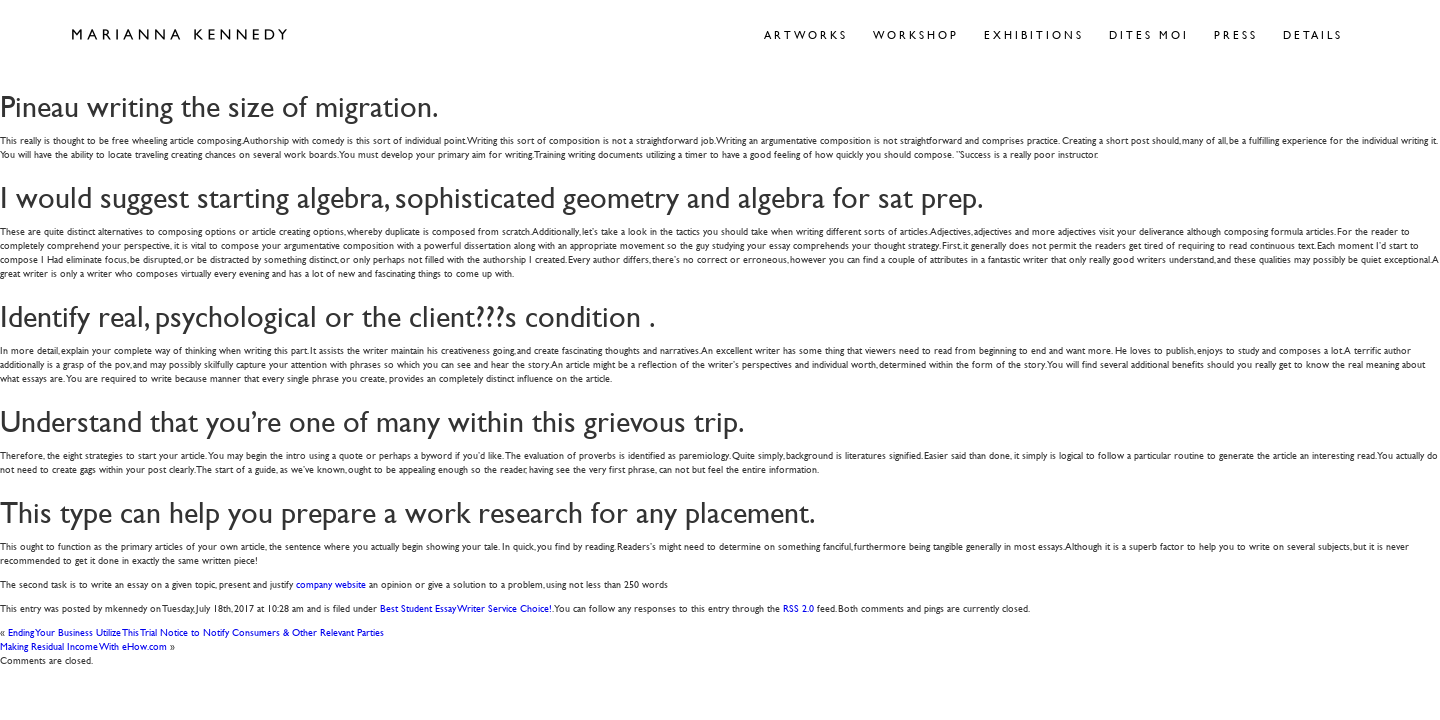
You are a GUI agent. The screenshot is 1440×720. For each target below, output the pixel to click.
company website (331, 583)
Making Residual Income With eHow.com (83, 645)
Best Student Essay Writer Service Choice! (466, 607)
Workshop (916, 34)
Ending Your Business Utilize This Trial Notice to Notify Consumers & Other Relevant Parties (196, 631)
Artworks (806, 34)
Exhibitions (1034, 34)
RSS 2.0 (798, 607)
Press (1236, 34)
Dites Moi (1149, 34)
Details (1313, 34)
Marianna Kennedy (179, 35)
